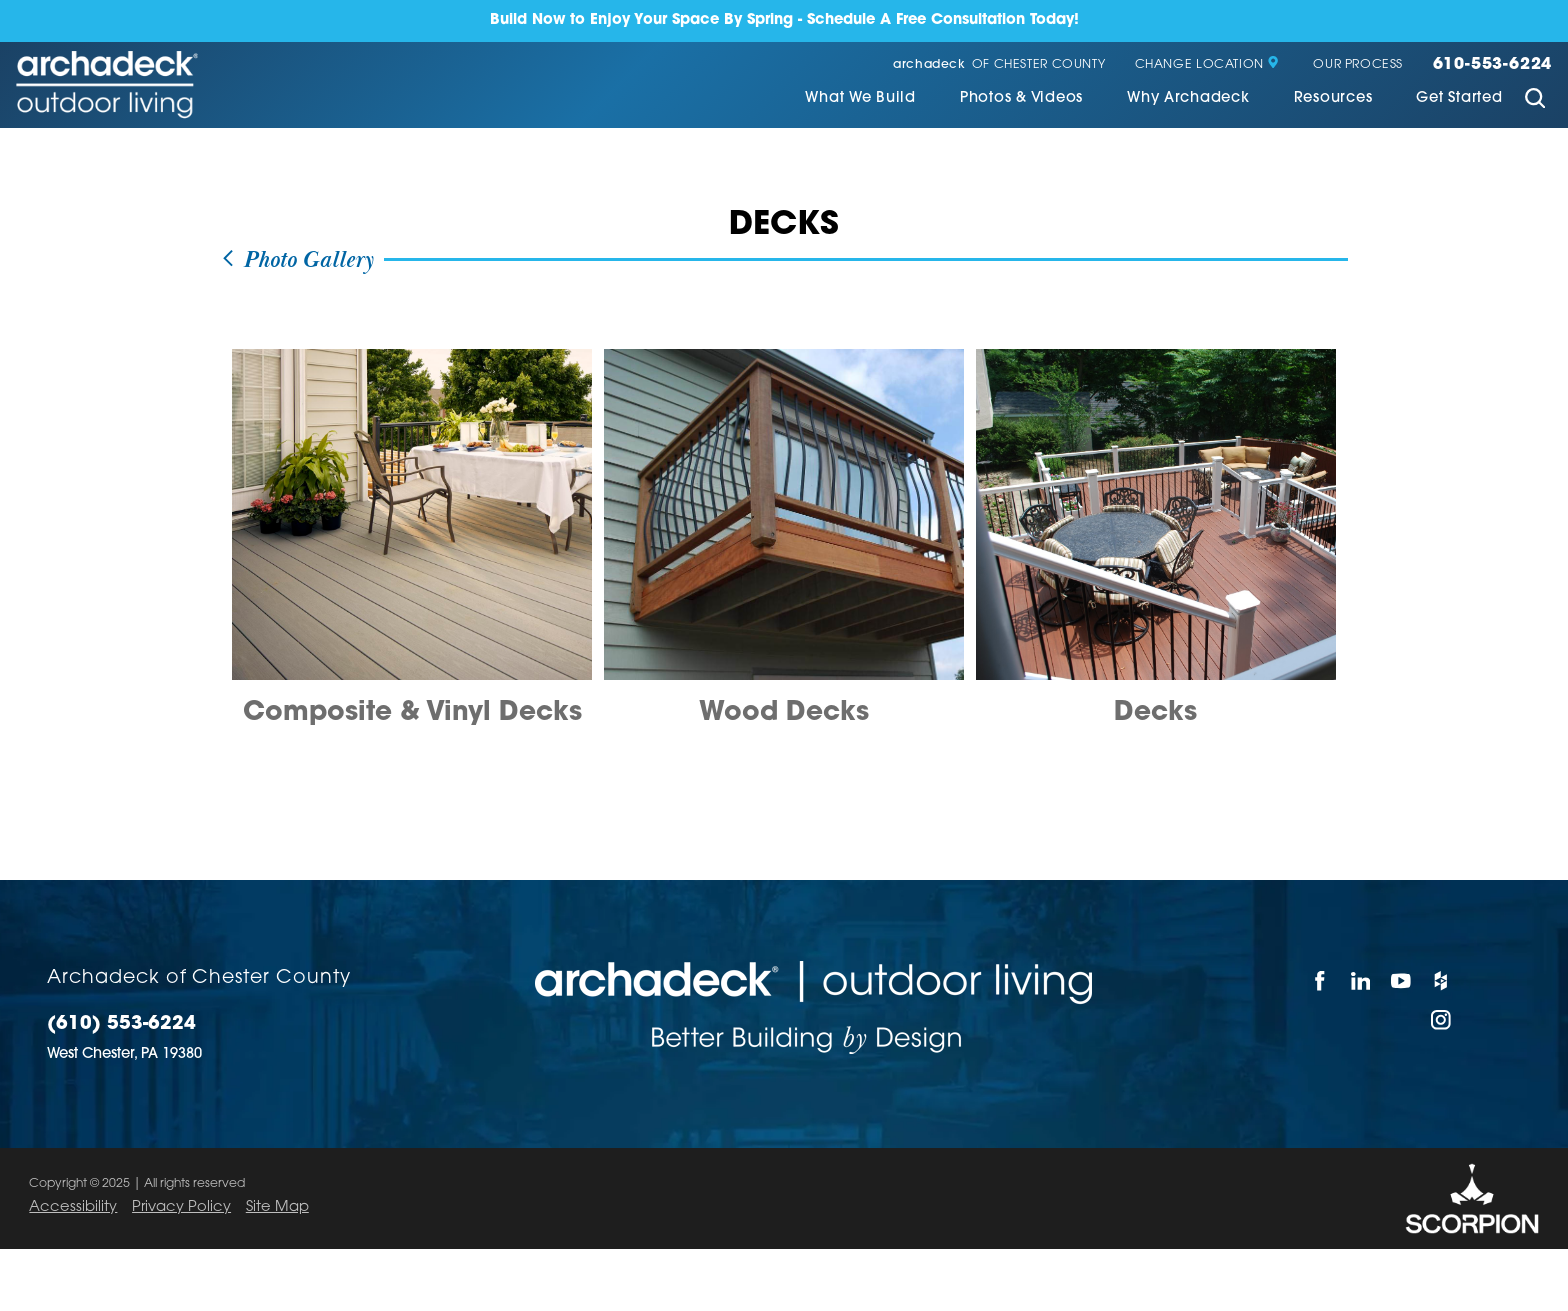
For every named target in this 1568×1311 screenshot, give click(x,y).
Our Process (1358, 65)
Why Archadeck (1188, 99)
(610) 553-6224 (121, 1025)
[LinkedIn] (1361, 980)
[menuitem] (860, 101)
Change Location (1207, 65)
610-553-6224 (1493, 65)
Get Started (1459, 99)
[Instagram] (1442, 1019)
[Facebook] (1320, 980)
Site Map (277, 1207)
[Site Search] (1534, 100)
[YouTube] (1401, 980)
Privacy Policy (181, 1207)
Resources (1333, 99)
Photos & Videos (1021, 99)
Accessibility (73, 1207)
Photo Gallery (297, 260)
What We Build (860, 99)
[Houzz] (1442, 980)
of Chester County (999, 65)
